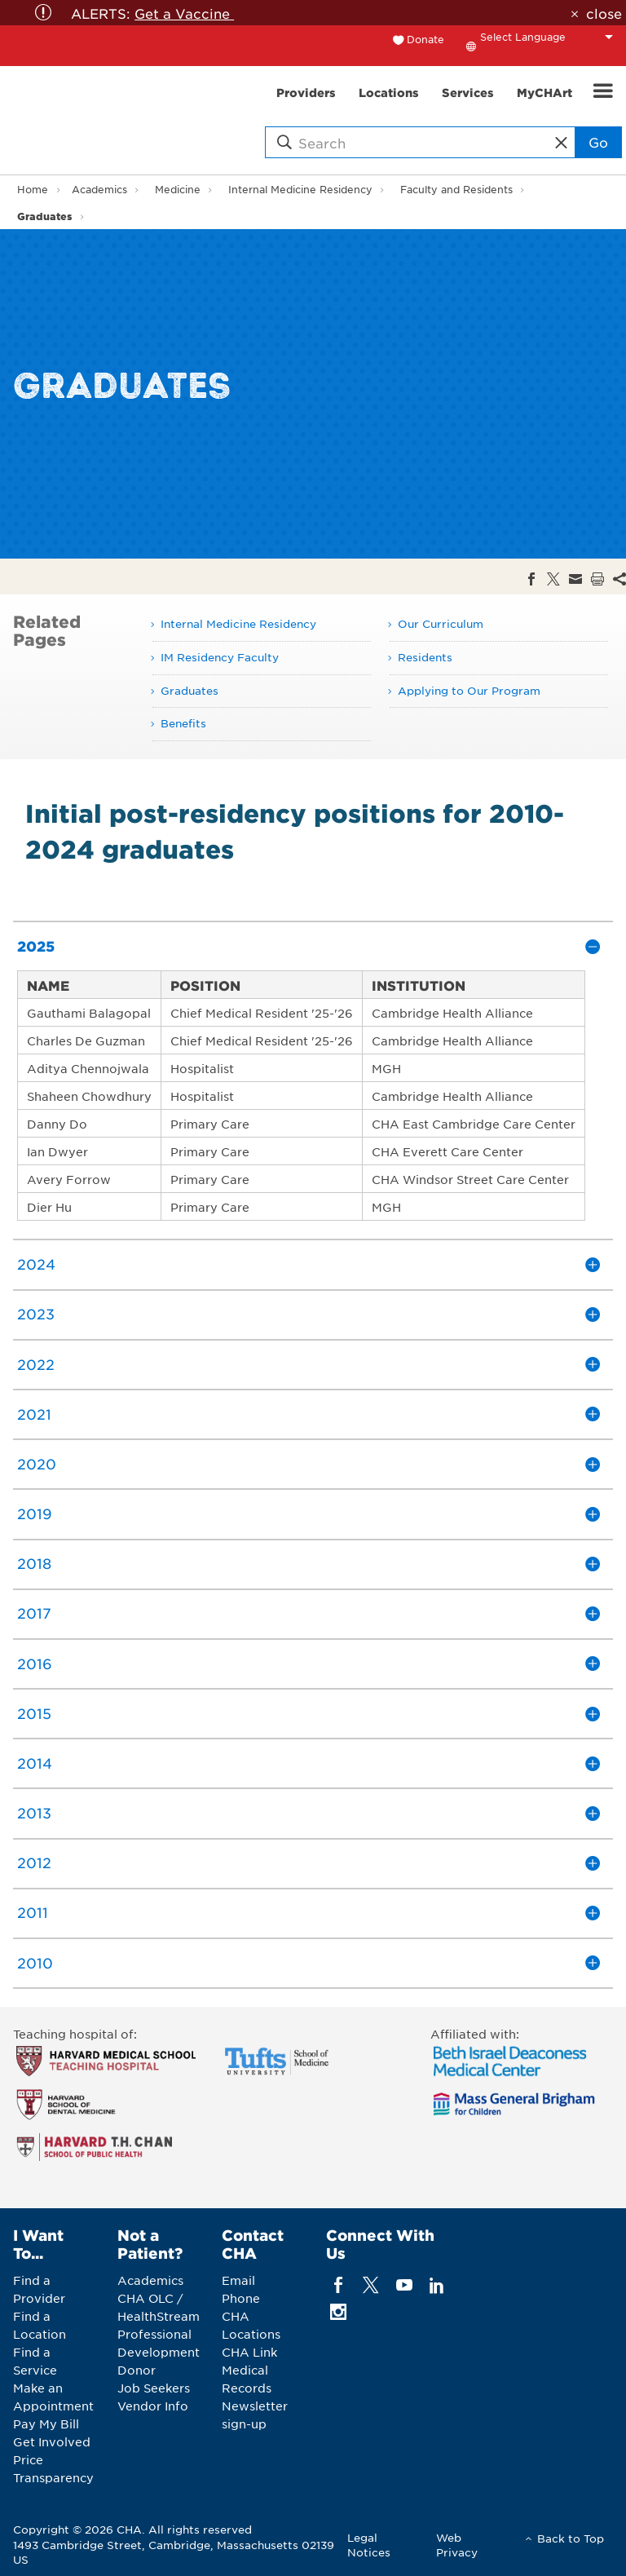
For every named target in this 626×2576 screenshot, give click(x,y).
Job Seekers (153, 2387)
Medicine (178, 189)
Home (32, 189)
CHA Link (249, 2351)
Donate (425, 39)
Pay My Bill (46, 2423)
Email (238, 2280)
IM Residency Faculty (220, 657)
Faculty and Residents (456, 189)
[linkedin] (436, 2284)
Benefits (183, 723)
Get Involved (51, 2441)
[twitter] (371, 2284)
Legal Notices (368, 2544)
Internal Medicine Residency (300, 189)
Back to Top (570, 2538)
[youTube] (404, 2284)
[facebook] (338, 2284)
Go (598, 142)
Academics (99, 189)
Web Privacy (457, 2544)
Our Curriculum (440, 623)
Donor (136, 2369)
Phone (241, 2298)
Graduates (44, 216)
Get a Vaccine (184, 13)
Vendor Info (152, 2405)
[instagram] (338, 2311)
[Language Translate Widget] (551, 36)
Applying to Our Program (469, 690)
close (604, 13)
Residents (425, 657)
